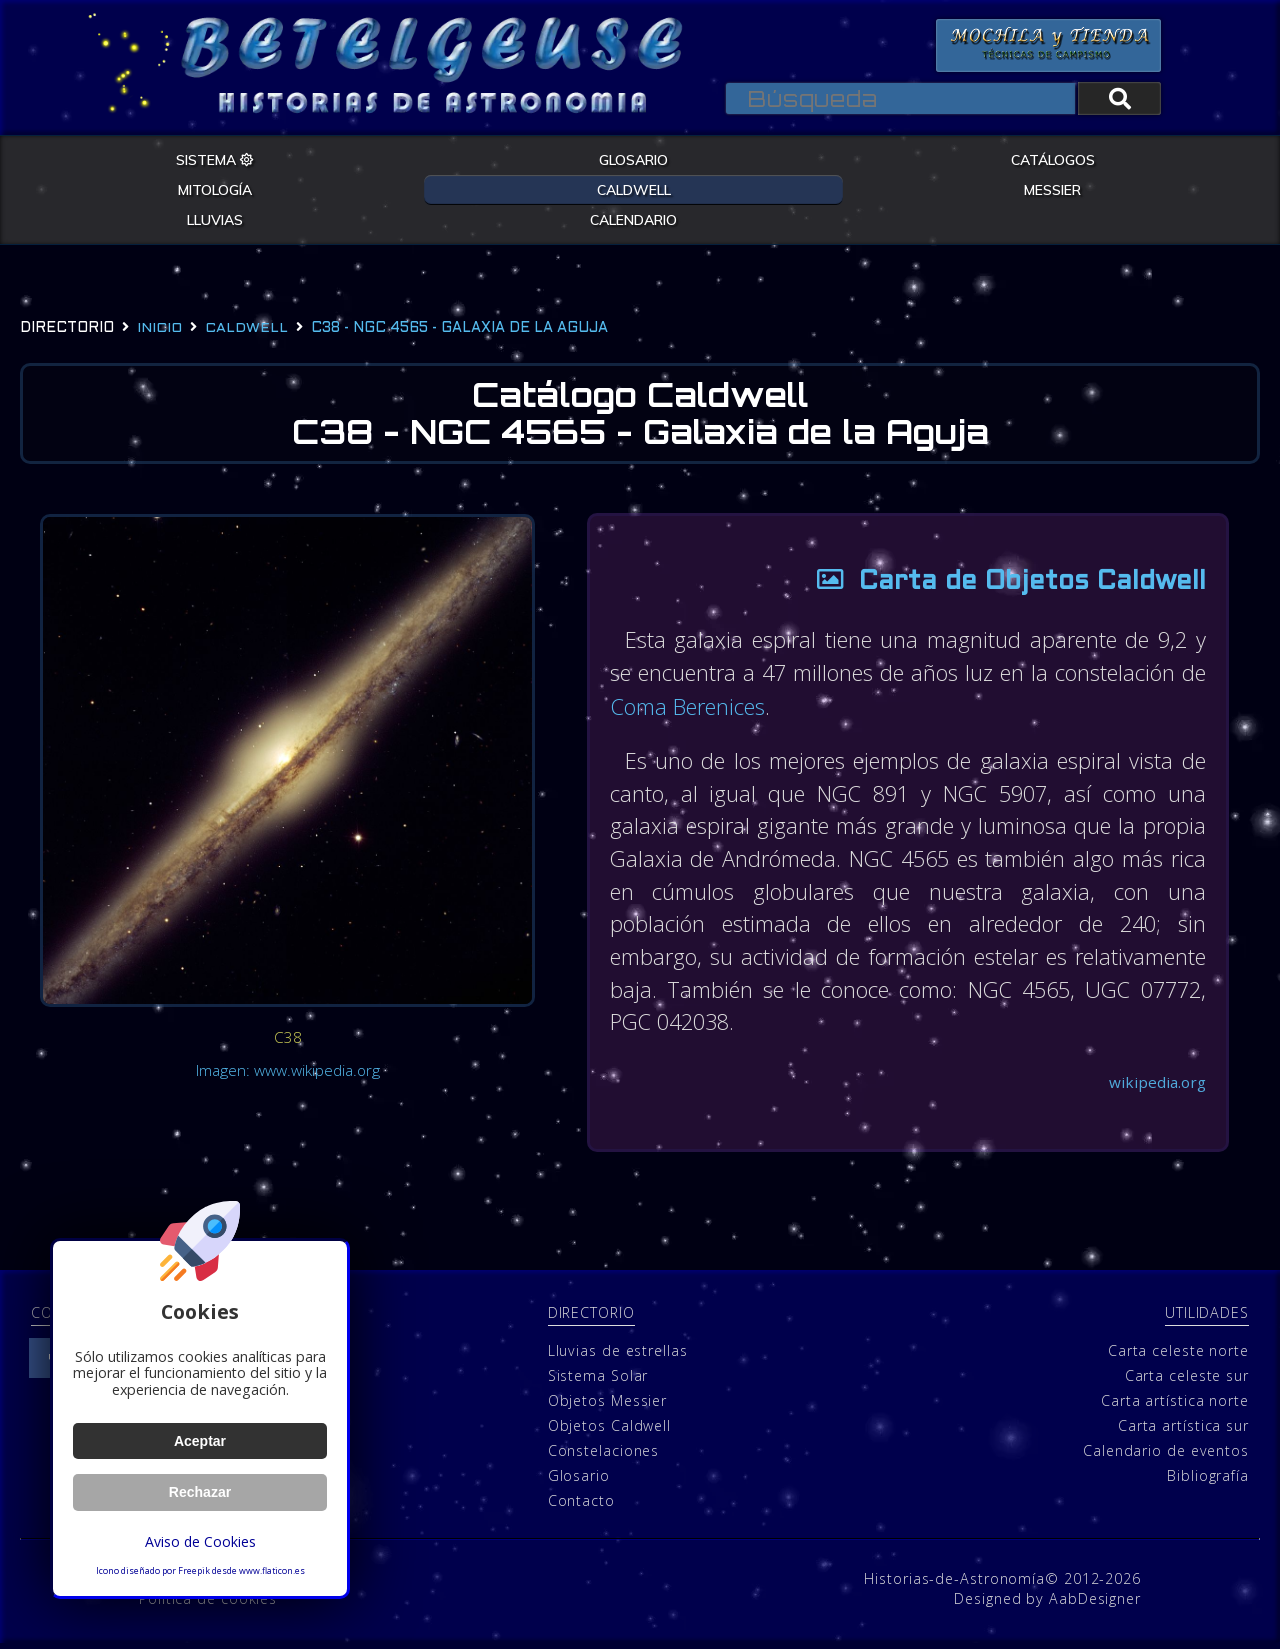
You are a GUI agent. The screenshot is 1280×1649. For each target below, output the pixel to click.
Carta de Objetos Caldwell (998, 583)
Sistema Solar (598, 1381)
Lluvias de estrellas (618, 1356)
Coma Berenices (733, 707)
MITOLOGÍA (215, 189)
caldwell (246, 328)
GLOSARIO (633, 159)
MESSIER (1052, 189)
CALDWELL (634, 189)
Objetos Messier (608, 1406)
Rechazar (200, 1492)
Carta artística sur (1183, 1431)
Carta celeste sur (1187, 1381)
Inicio (159, 328)
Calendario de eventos (1166, 1456)
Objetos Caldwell (609, 1431)
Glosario (579, 1481)
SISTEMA (215, 159)
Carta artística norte (1175, 1406)
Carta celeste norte (1178, 1356)
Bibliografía (1208, 1481)
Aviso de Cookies (200, 1541)
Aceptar (199, 1441)
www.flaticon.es (272, 1571)
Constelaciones (604, 1456)
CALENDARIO (633, 219)
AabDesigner (1095, 1604)
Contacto (581, 1506)
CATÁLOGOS (1053, 159)
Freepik (194, 1571)
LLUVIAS (215, 219)
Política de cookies (208, 1604)
